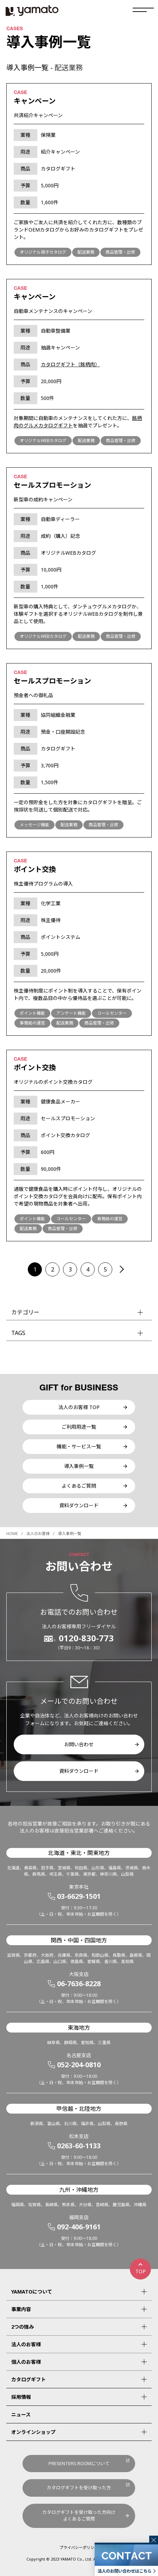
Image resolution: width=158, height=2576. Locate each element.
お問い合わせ (79, 1744)
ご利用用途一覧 (79, 1426)
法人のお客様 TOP (79, 1407)
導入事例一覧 (79, 1466)
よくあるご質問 (79, 1485)
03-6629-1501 (79, 1896)
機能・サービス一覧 (79, 1446)
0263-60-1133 (79, 2145)
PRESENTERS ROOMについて (79, 2463)
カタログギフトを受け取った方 (79, 2487)
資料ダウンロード (79, 1505)
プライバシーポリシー (78, 2547)
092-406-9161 (79, 2226)
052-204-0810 (79, 2064)
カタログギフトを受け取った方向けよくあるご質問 (78, 2515)
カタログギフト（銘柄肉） (70, 364)
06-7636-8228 (79, 1983)
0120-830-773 (86, 1638)
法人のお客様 (38, 1533)
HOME (12, 1533)
